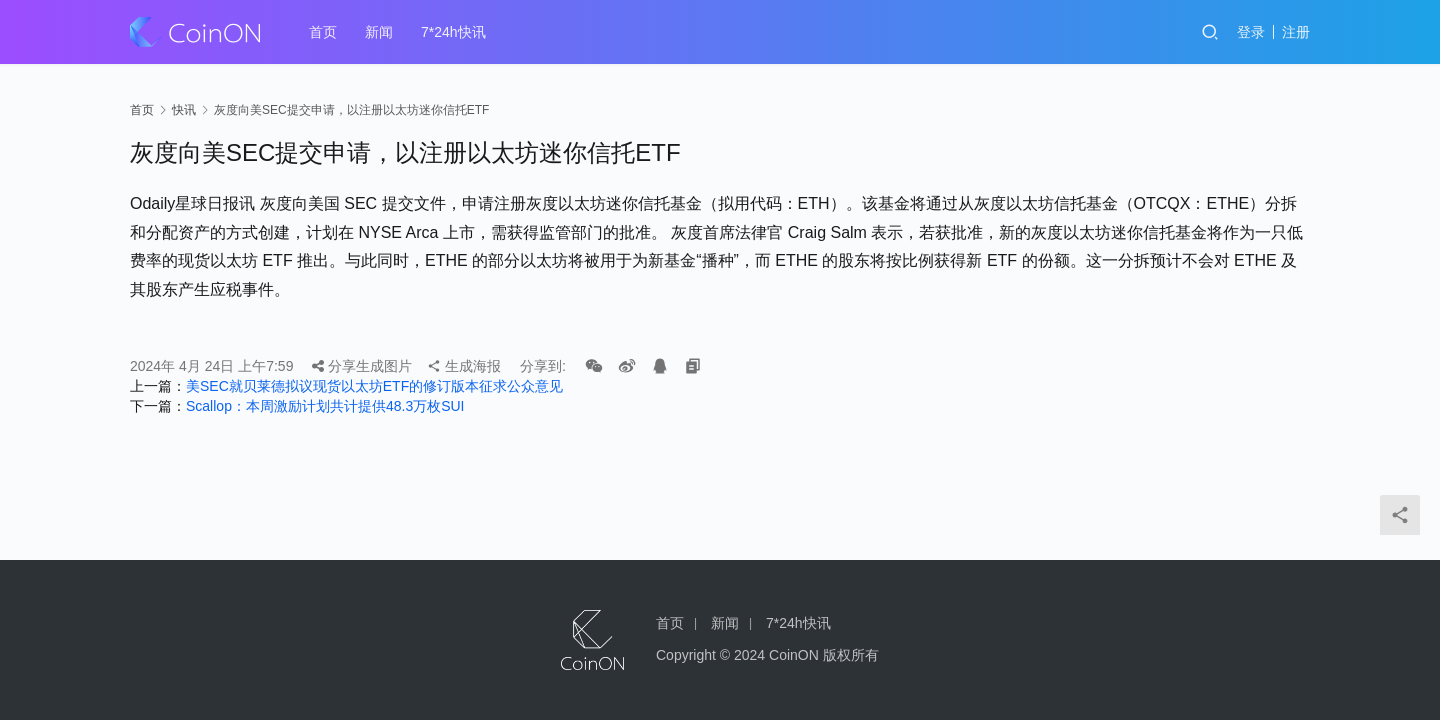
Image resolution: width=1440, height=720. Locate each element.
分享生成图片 (362, 366)
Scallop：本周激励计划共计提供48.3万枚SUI (325, 406)
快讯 (184, 110)
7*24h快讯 (453, 32)
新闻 (379, 32)
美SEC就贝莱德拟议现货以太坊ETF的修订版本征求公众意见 (374, 386)
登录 (1251, 32)
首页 (323, 32)
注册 (1296, 32)
